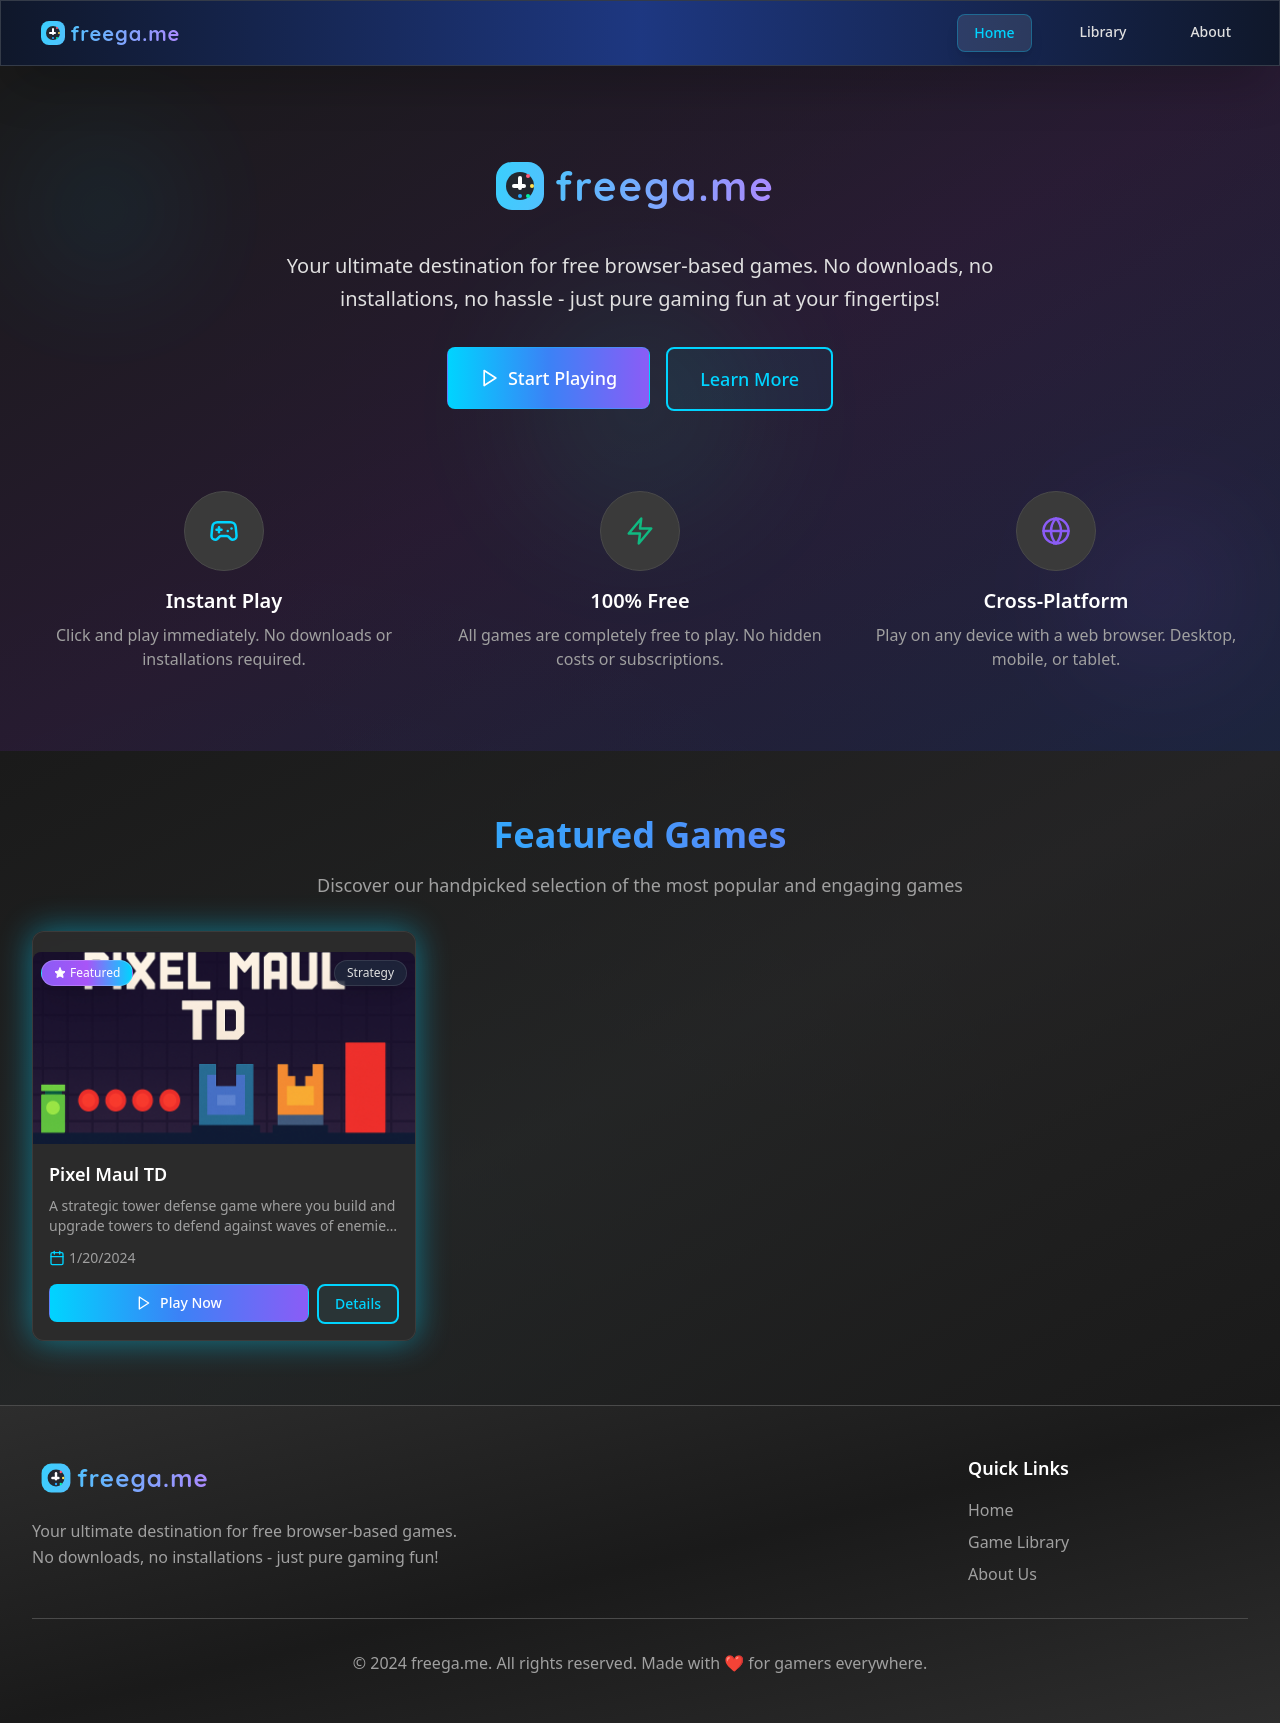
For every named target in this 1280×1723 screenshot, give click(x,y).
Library (1103, 33)
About (1210, 33)
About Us (1002, 1574)
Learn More (749, 379)
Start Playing (548, 378)
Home (994, 32)
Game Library (1018, 1542)
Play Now (179, 1302)
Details (358, 1303)
